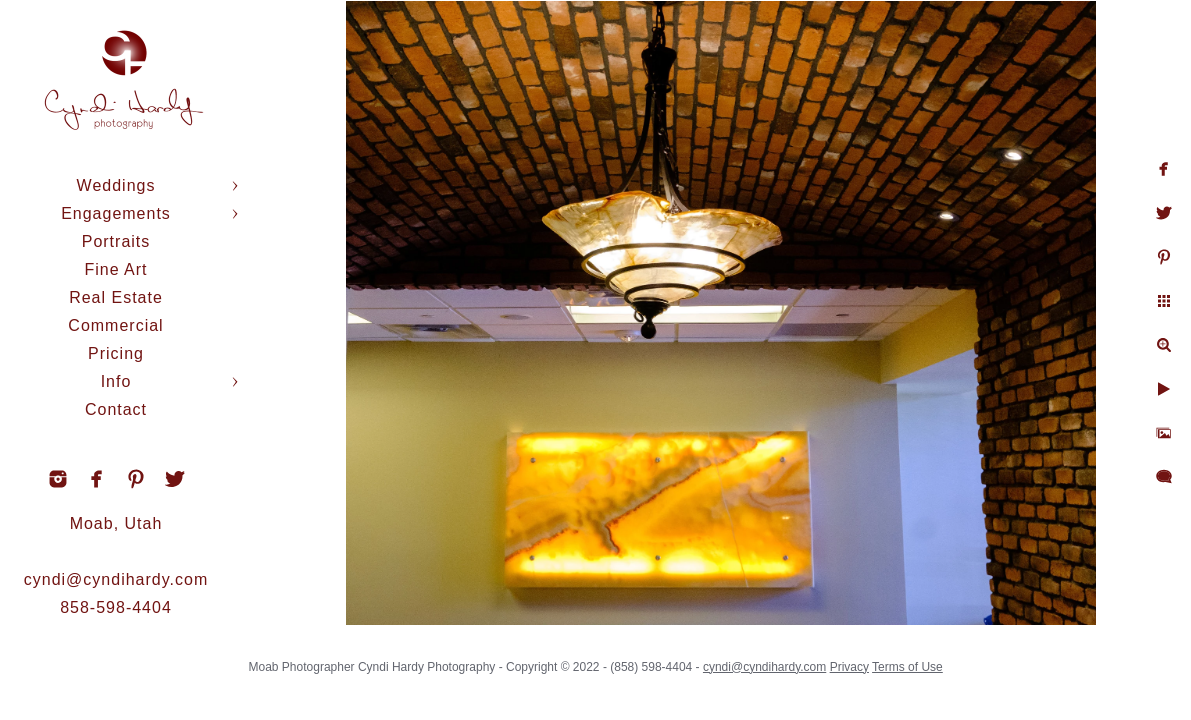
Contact (116, 409)
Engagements (116, 213)
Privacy (898, 660)
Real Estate (116, 297)
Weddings (116, 185)
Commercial (115, 325)
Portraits (116, 241)
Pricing (116, 353)
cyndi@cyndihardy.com (116, 579)
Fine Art (115, 269)
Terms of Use (956, 660)
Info (116, 381)
